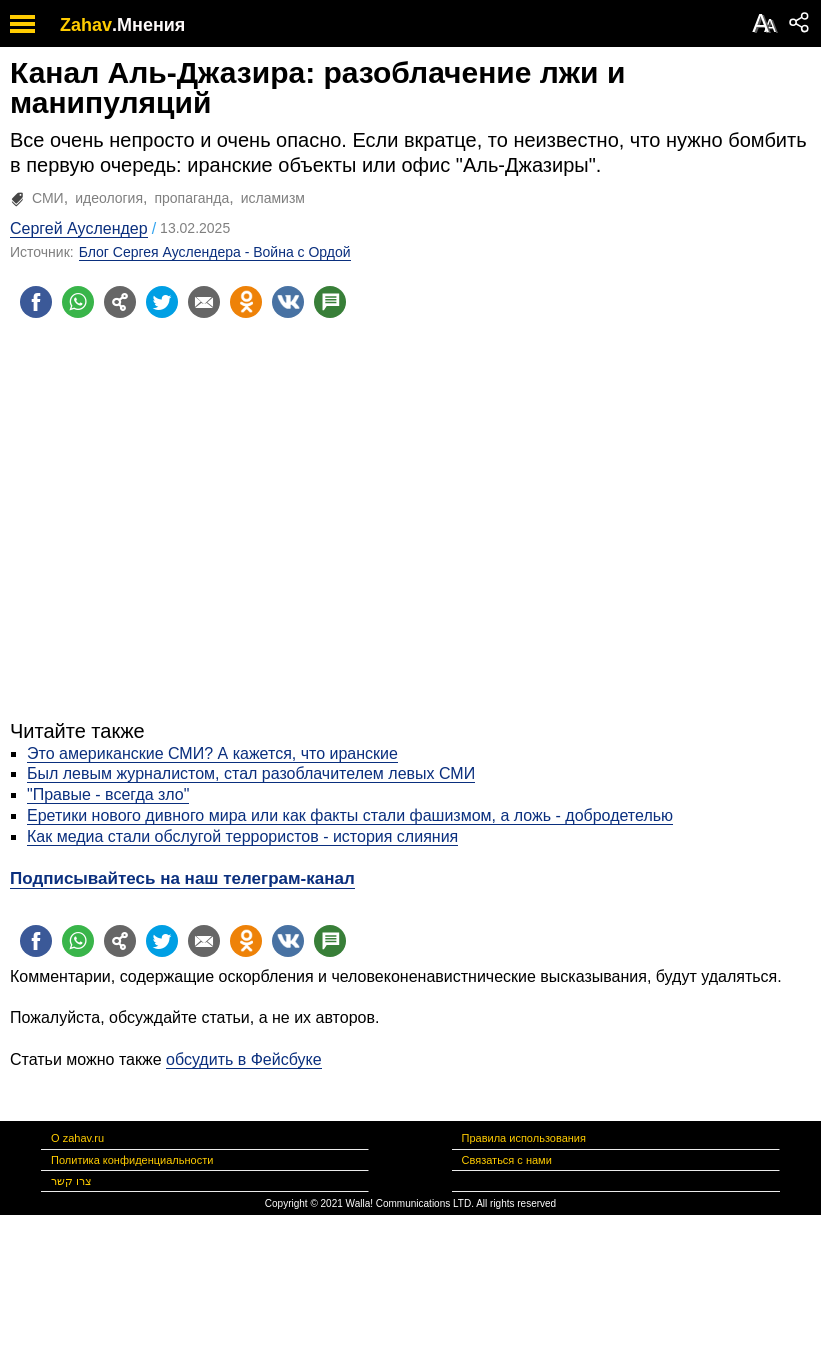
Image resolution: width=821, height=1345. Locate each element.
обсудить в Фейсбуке (244, 1059)
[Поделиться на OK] (246, 302)
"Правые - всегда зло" (108, 794)
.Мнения (148, 25)
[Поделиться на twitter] (162, 302)
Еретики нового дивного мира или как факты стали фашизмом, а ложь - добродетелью (350, 815)
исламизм (273, 198)
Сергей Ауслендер (79, 228)
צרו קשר (71, 1181)
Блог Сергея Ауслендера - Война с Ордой (215, 252)
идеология (109, 198)
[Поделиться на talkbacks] (330, 302)
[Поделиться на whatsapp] (78, 302)
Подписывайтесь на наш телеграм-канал (182, 878)
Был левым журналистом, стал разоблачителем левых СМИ (251, 773)
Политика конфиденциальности (132, 1160)
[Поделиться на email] (204, 302)
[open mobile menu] (22, 23)
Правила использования (524, 1138)
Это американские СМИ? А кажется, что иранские (212, 753)
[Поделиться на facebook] (36, 302)
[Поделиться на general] (120, 302)
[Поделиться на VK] (288, 302)
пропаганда (191, 198)
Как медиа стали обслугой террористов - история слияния (242, 836)
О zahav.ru (77, 1138)
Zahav (86, 25)
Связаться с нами (507, 1160)
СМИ (48, 198)
